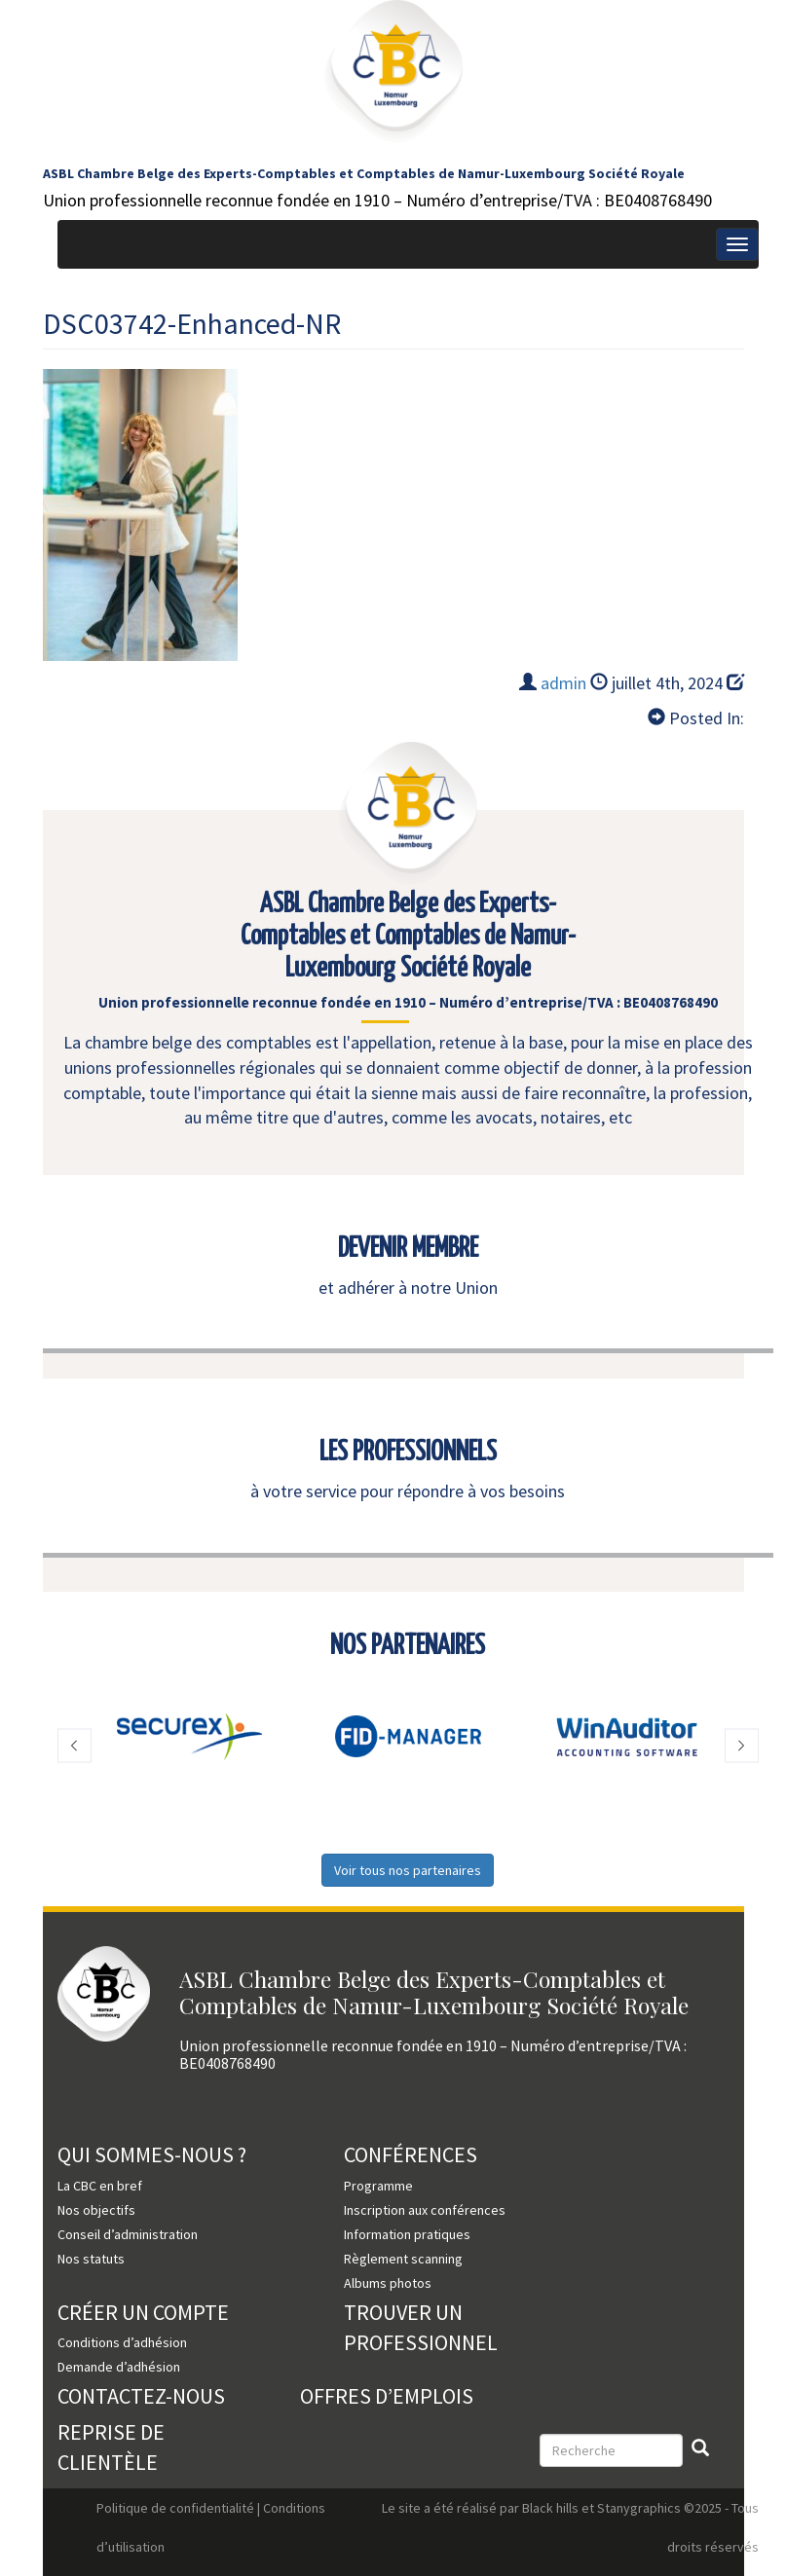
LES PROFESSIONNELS (408, 1452)
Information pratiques (407, 2234)
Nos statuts (91, 2258)
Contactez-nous (141, 2396)
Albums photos (387, 2283)
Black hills (550, 2508)
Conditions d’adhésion (122, 2342)
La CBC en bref (99, 2185)
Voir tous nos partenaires (407, 1870)
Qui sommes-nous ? (151, 2154)
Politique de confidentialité (175, 2508)
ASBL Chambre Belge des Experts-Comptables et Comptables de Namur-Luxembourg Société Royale (364, 173)
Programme (378, 2185)
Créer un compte (143, 2312)
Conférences (410, 2154)
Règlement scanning (403, 2258)
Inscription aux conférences (424, 2210)
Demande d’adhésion (118, 2366)
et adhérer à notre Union (408, 1287)
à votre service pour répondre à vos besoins (407, 1491)
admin (563, 683)
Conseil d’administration (127, 2234)
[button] (74, 1746)
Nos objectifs (96, 2210)
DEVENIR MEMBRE (408, 1249)
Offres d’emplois (386, 2396)
